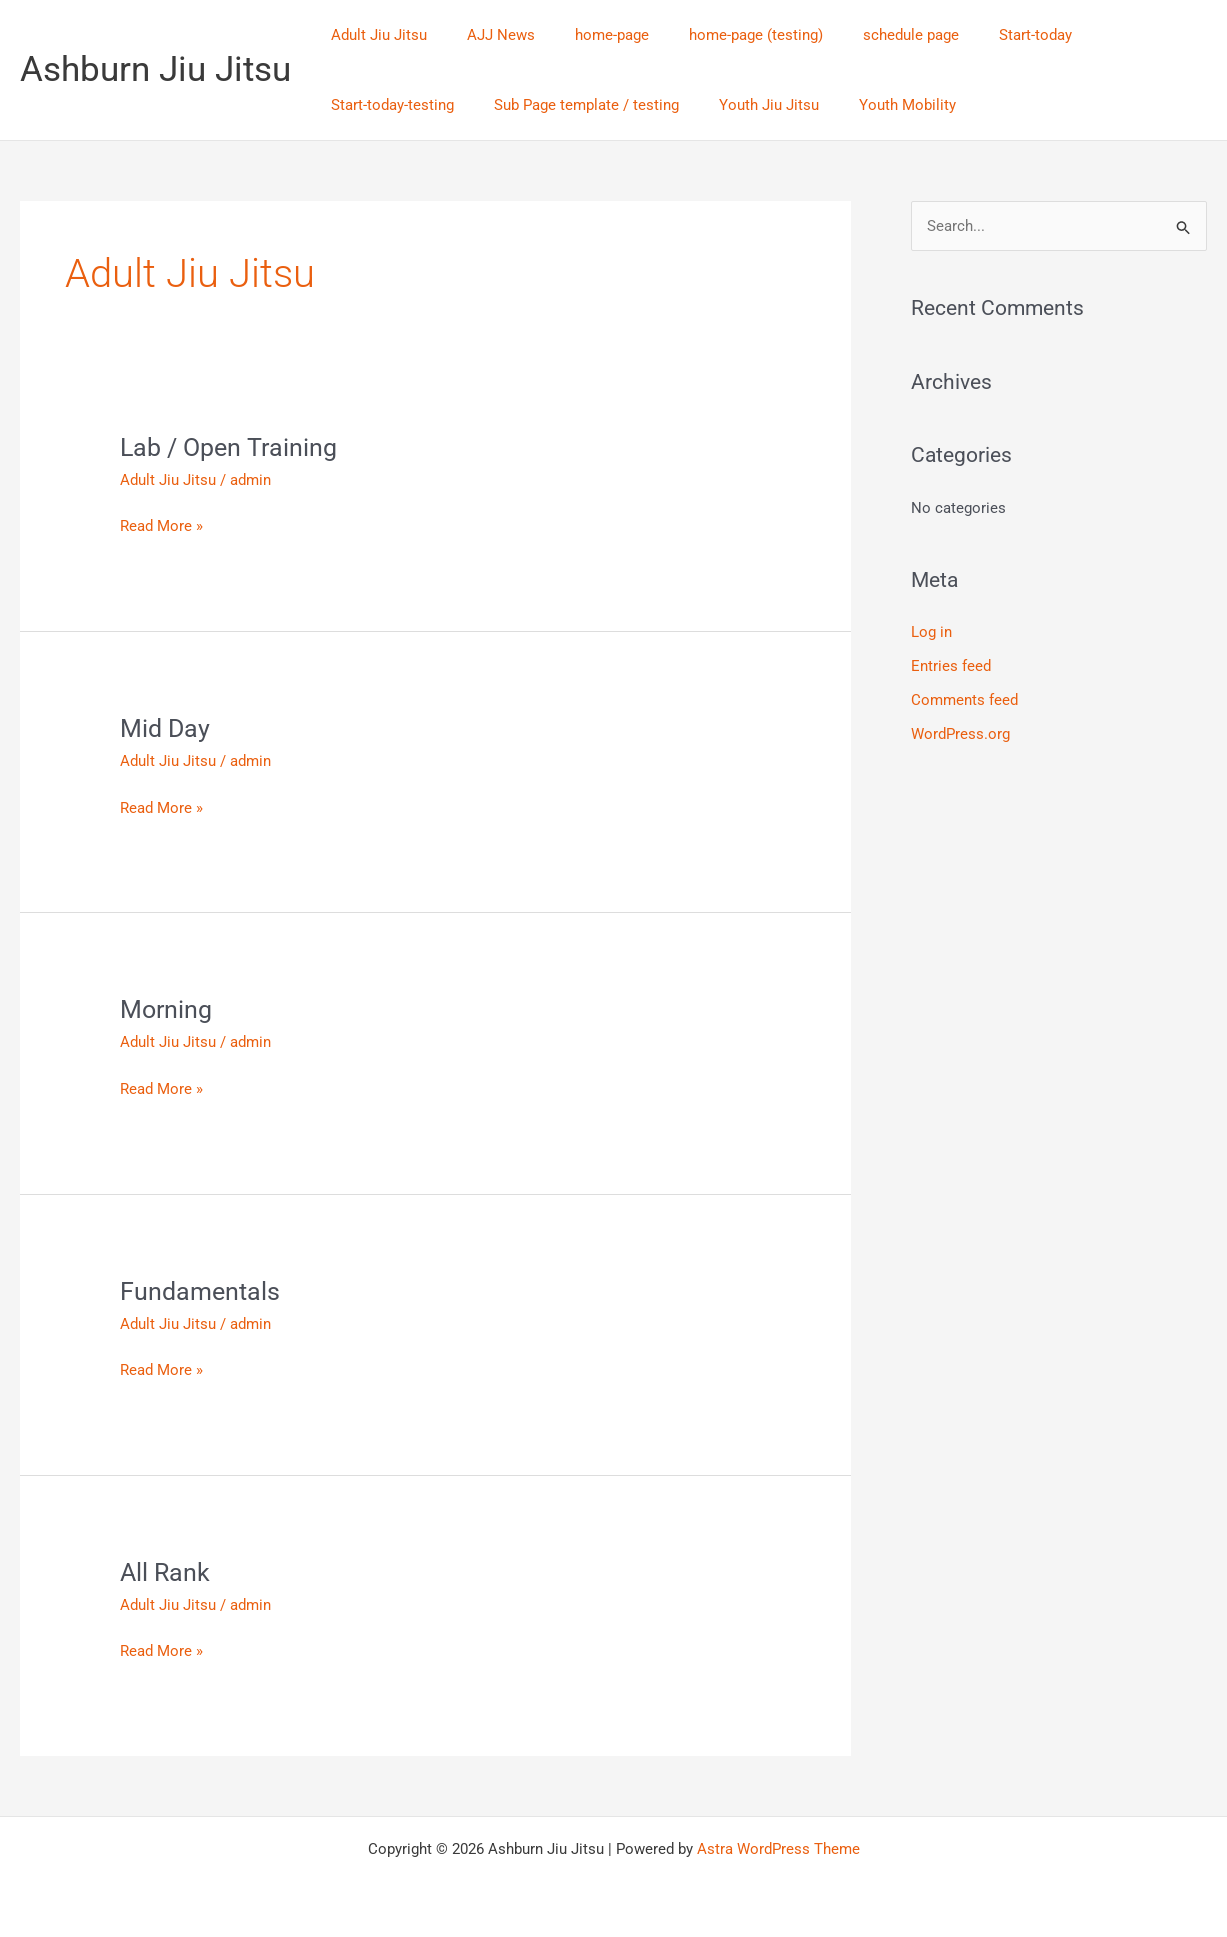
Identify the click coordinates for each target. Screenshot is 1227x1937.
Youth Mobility (719, 105)
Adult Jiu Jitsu (374, 35)
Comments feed (964, 700)
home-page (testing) (721, 35)
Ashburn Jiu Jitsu (155, 69)
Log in (931, 633)
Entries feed (951, 667)
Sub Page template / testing (418, 105)
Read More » (161, 524)
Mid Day (166, 728)
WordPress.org (960, 734)
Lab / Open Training (232, 447)
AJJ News (486, 35)
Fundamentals (202, 1291)
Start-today (980, 35)
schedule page (866, 35)
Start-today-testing (1108, 35)
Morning (168, 1009)
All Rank (166, 1572)
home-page (587, 35)
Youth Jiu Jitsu (591, 105)
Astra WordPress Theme (778, 1849)
